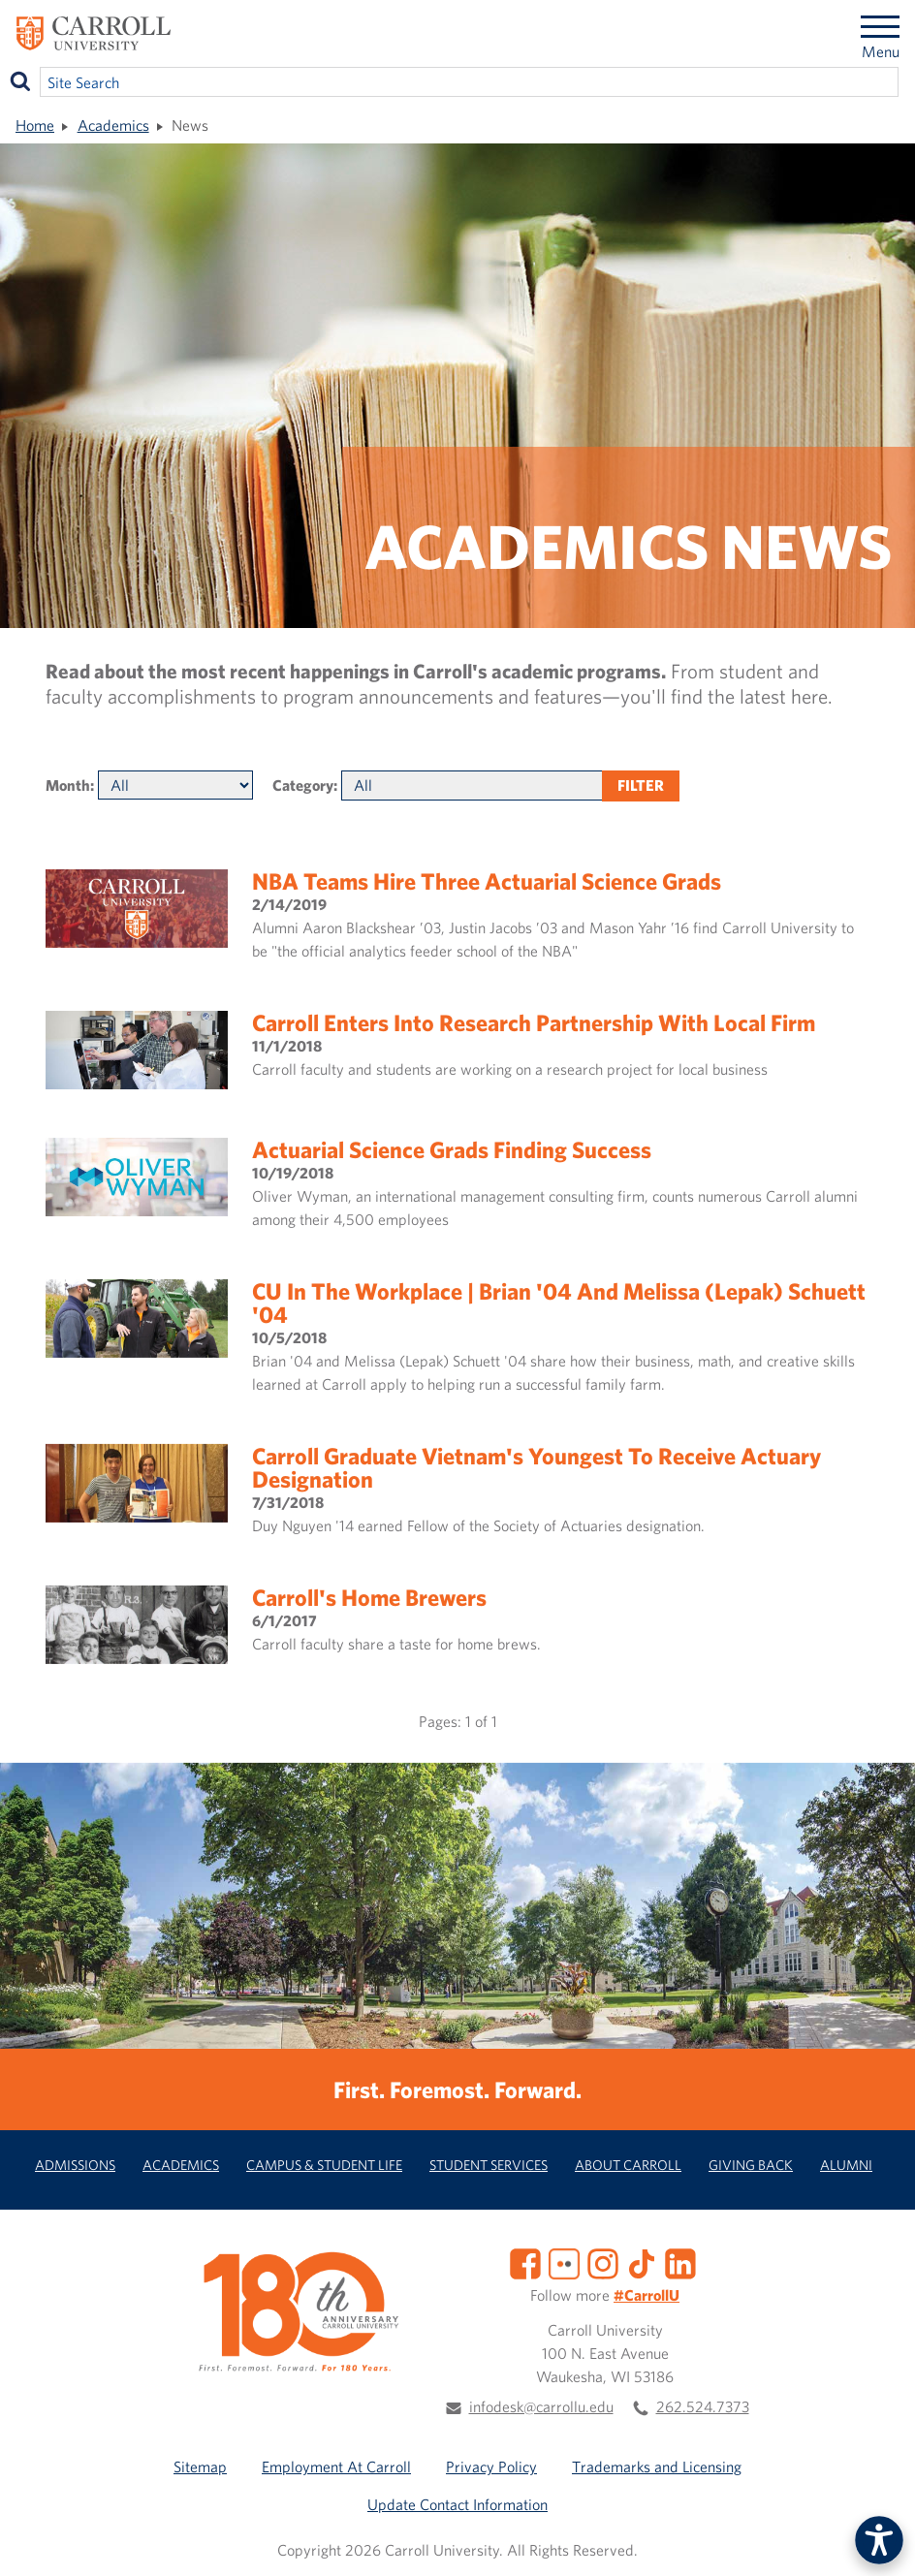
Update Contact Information (457, 2504)
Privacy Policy (491, 2466)
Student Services (488, 2164)
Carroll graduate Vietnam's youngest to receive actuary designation (536, 1467)
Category (302, 785)
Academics (113, 125)
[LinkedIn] (680, 2262)
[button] (879, 2540)
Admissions (75, 2164)
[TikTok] (641, 2262)
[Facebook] (525, 2262)
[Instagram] (602, 2262)
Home (35, 125)
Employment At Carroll (336, 2466)
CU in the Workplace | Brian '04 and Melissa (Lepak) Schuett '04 (559, 1302)
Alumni (846, 2164)
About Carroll (628, 2164)
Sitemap (200, 2466)
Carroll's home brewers (369, 1597)
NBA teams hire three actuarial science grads (486, 881)
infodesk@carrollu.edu (541, 2406)
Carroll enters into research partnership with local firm (533, 1022)
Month (68, 785)
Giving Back (751, 2164)
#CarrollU (646, 2295)
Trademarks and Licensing (656, 2466)
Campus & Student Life (324, 2164)
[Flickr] (564, 2262)
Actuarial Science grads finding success (451, 1149)
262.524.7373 (702, 2406)
